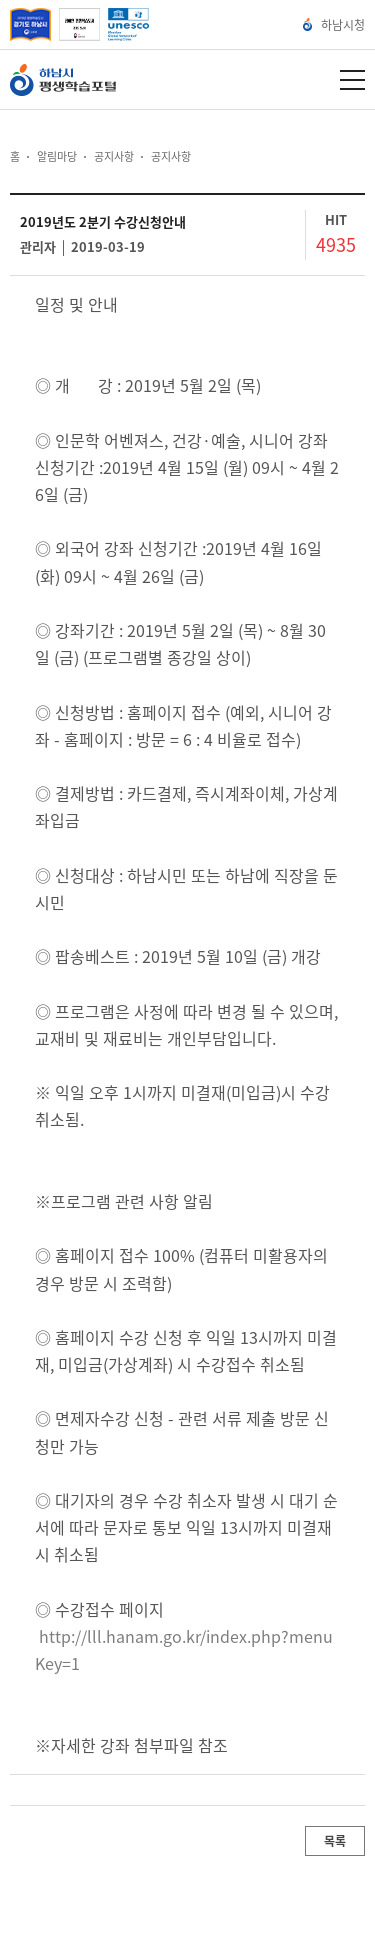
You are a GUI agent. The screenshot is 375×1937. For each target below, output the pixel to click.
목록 (335, 1841)
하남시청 (334, 24)
